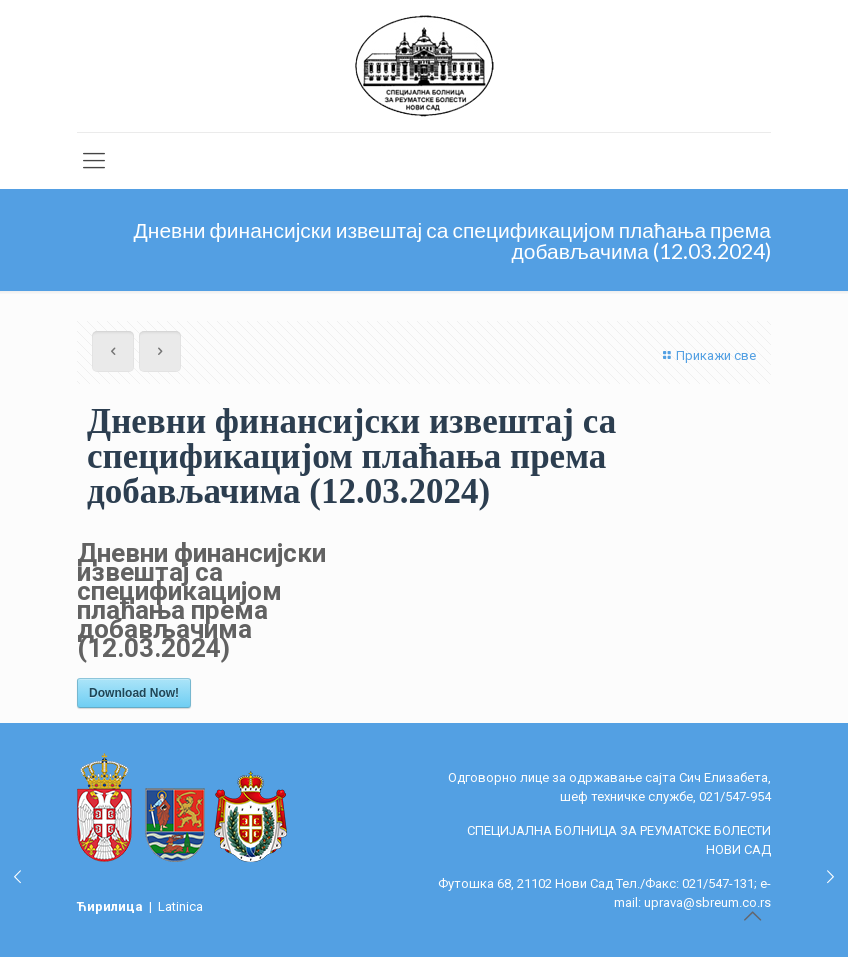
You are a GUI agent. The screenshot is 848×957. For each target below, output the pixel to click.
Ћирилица (111, 906)
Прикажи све (707, 355)
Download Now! (134, 693)
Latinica (180, 906)
